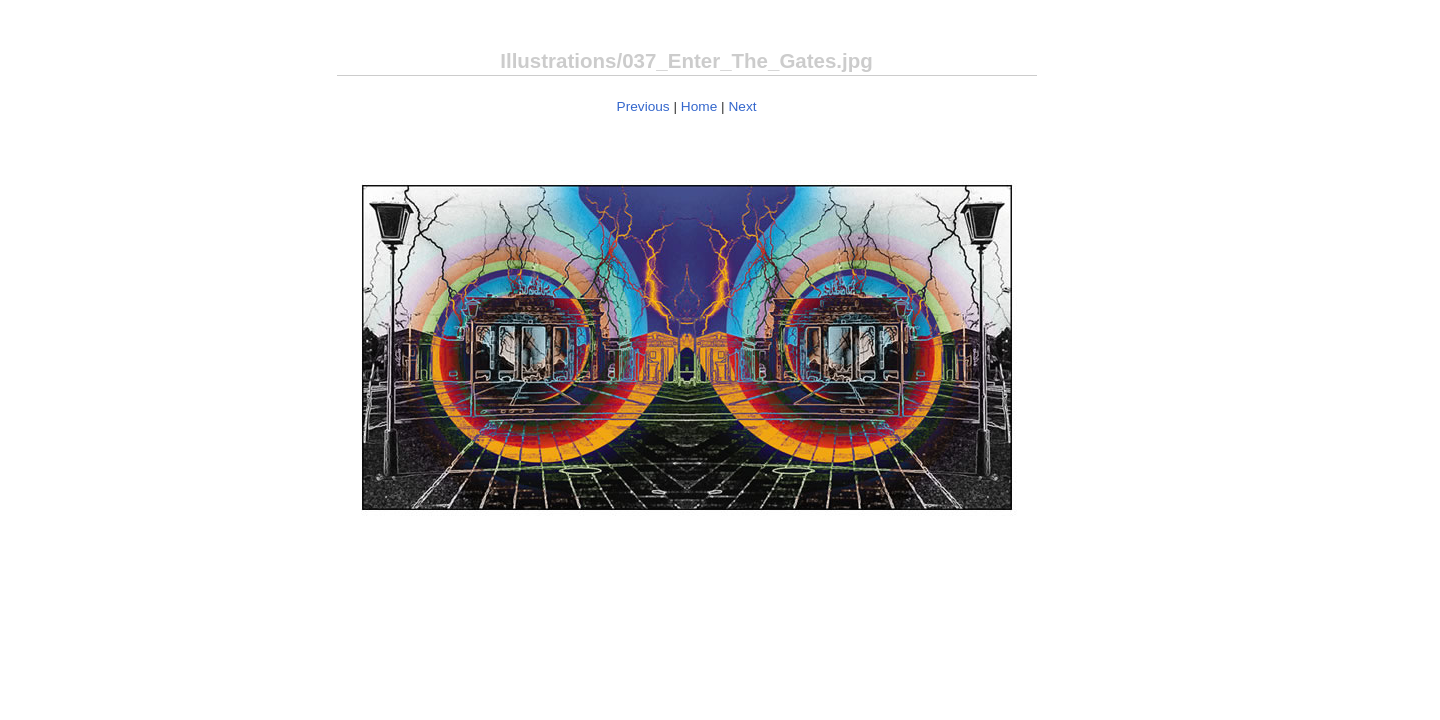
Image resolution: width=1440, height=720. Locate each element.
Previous (643, 106)
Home (699, 106)
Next (742, 106)
